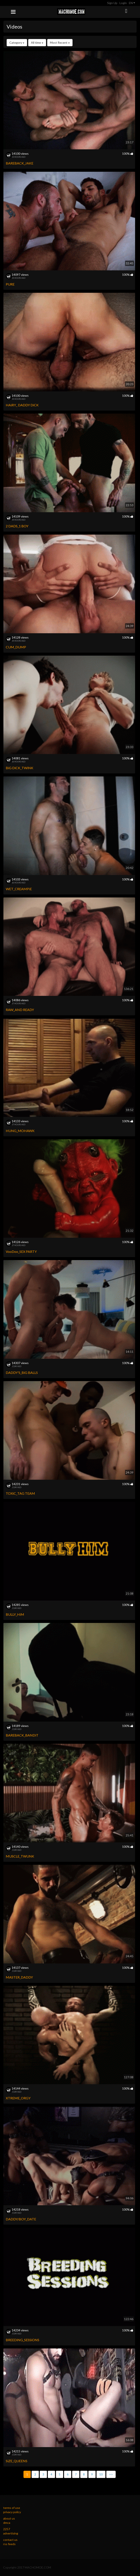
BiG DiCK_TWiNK (19, 768)
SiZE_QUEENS (16, 2461)
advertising (10, 2533)
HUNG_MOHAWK (20, 1131)
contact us (10, 2539)
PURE (10, 284)
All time (37, 42)
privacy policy (12, 2512)
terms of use (11, 2508)
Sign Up (112, 3)
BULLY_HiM (15, 1614)
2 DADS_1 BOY (17, 526)
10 (101, 2474)
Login (123, 3)
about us (9, 2518)
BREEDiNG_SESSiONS (22, 2340)
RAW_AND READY (20, 1010)
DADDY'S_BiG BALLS (22, 1372)
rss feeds (9, 2544)
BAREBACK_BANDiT (22, 1735)
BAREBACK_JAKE (19, 163)
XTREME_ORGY (18, 2098)
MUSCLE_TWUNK (20, 1856)
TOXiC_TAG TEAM (20, 1493)
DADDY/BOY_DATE (21, 2219)
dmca (6, 2522)
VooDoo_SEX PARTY (21, 1251)
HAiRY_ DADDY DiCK (22, 405)
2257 (6, 2529)
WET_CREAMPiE (19, 889)
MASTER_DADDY (19, 1977)
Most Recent (60, 42)
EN (132, 3)
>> (111, 2474)
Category (16, 42)
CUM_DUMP (16, 647)
